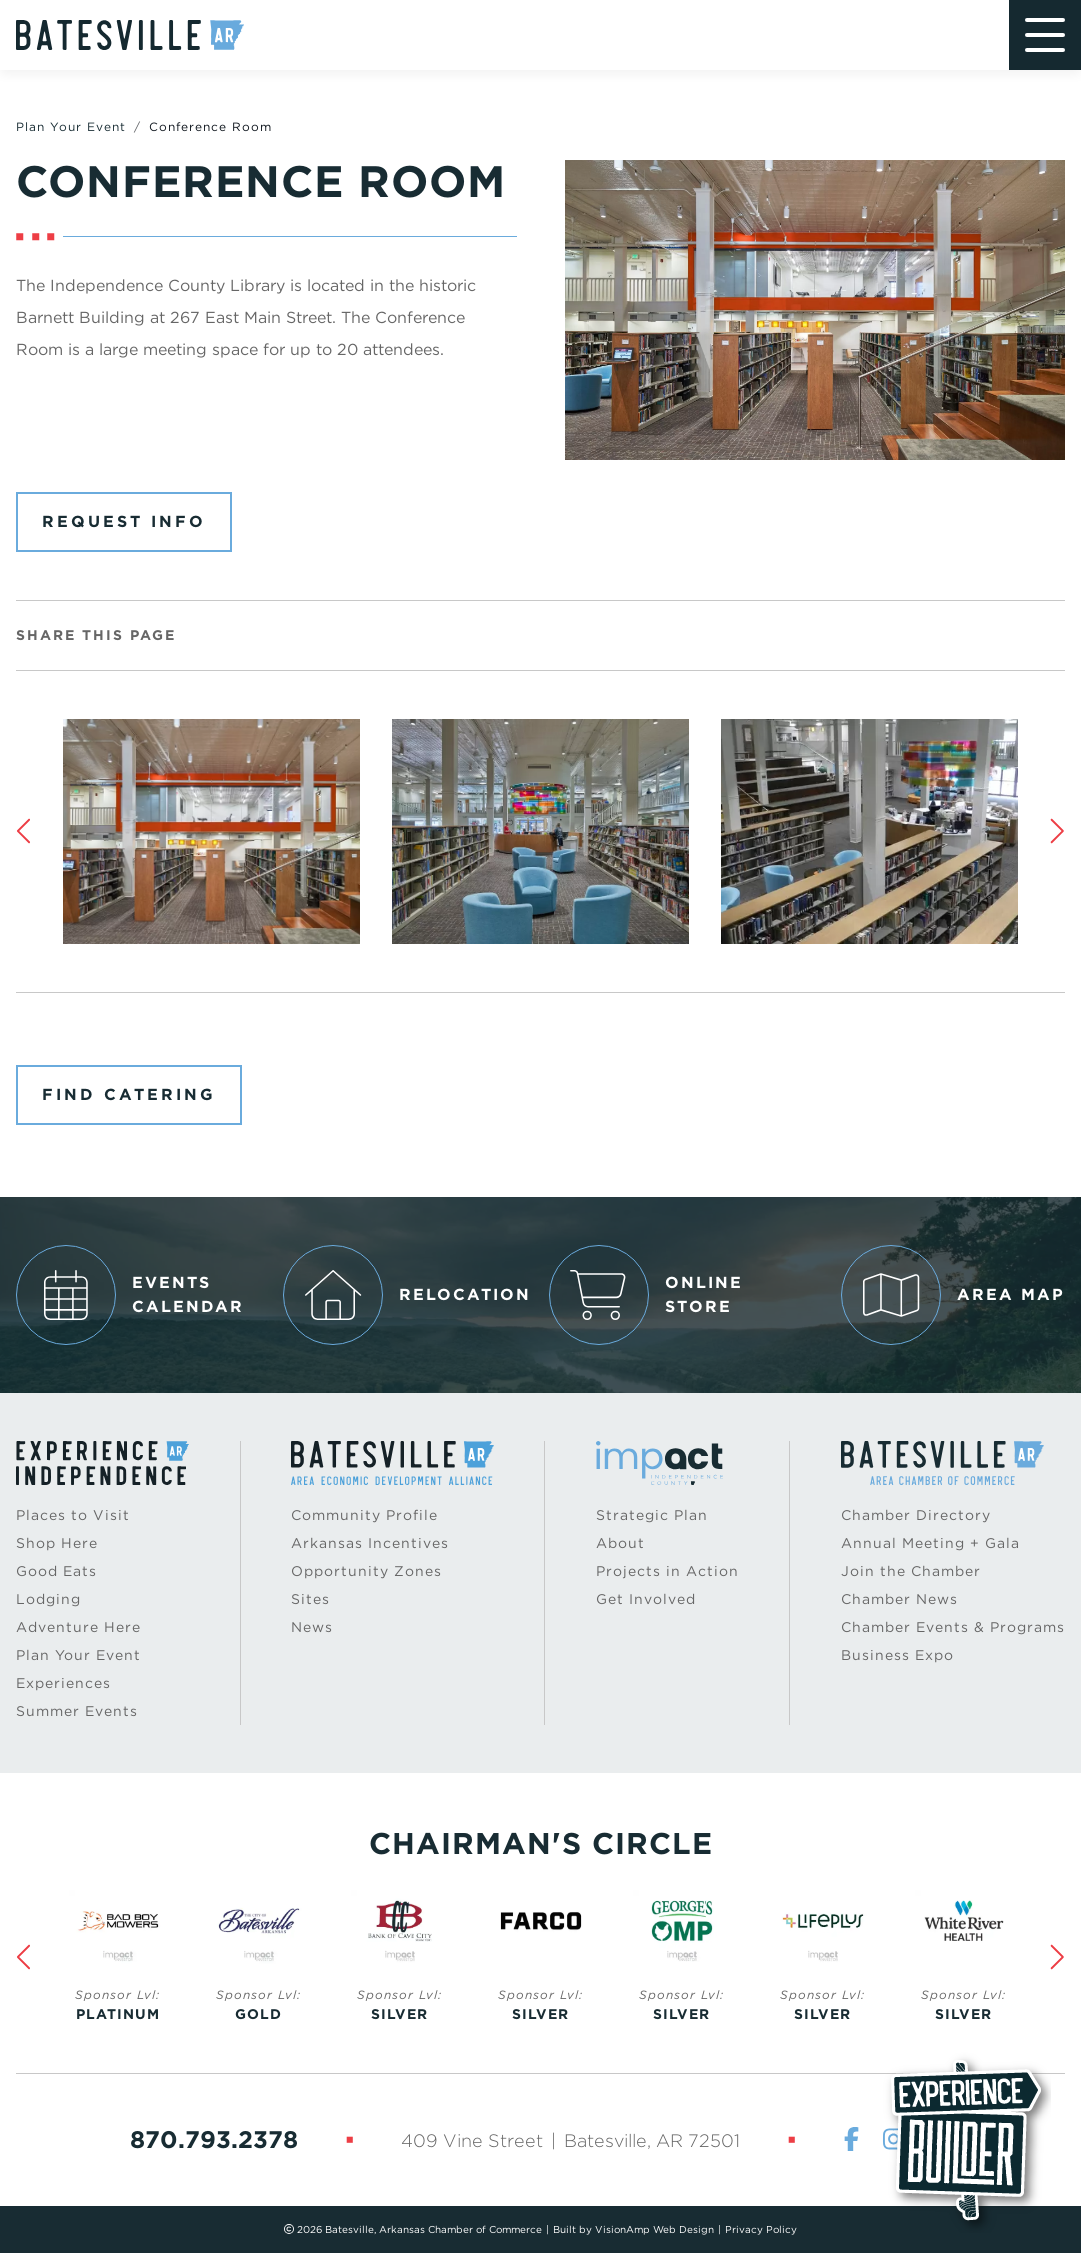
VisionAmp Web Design (654, 2229)
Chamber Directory (916, 1515)
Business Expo (897, 1655)
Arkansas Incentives (370, 1543)
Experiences (63, 1683)
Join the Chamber (911, 1571)
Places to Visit (73, 1515)
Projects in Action (667, 1571)
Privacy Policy (761, 2229)
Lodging (48, 1599)
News (312, 1627)
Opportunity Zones (366, 1571)
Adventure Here (78, 1627)
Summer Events (77, 1711)
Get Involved (646, 1599)
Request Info (124, 521)
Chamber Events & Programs (953, 1627)
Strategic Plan (652, 1515)
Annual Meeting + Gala (930, 1543)
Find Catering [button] (129, 1094)
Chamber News (899, 1599)
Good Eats (56, 1571)
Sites (310, 1599)
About (620, 1543)
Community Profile (364, 1515)
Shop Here (57, 1543)
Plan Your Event (71, 126)
